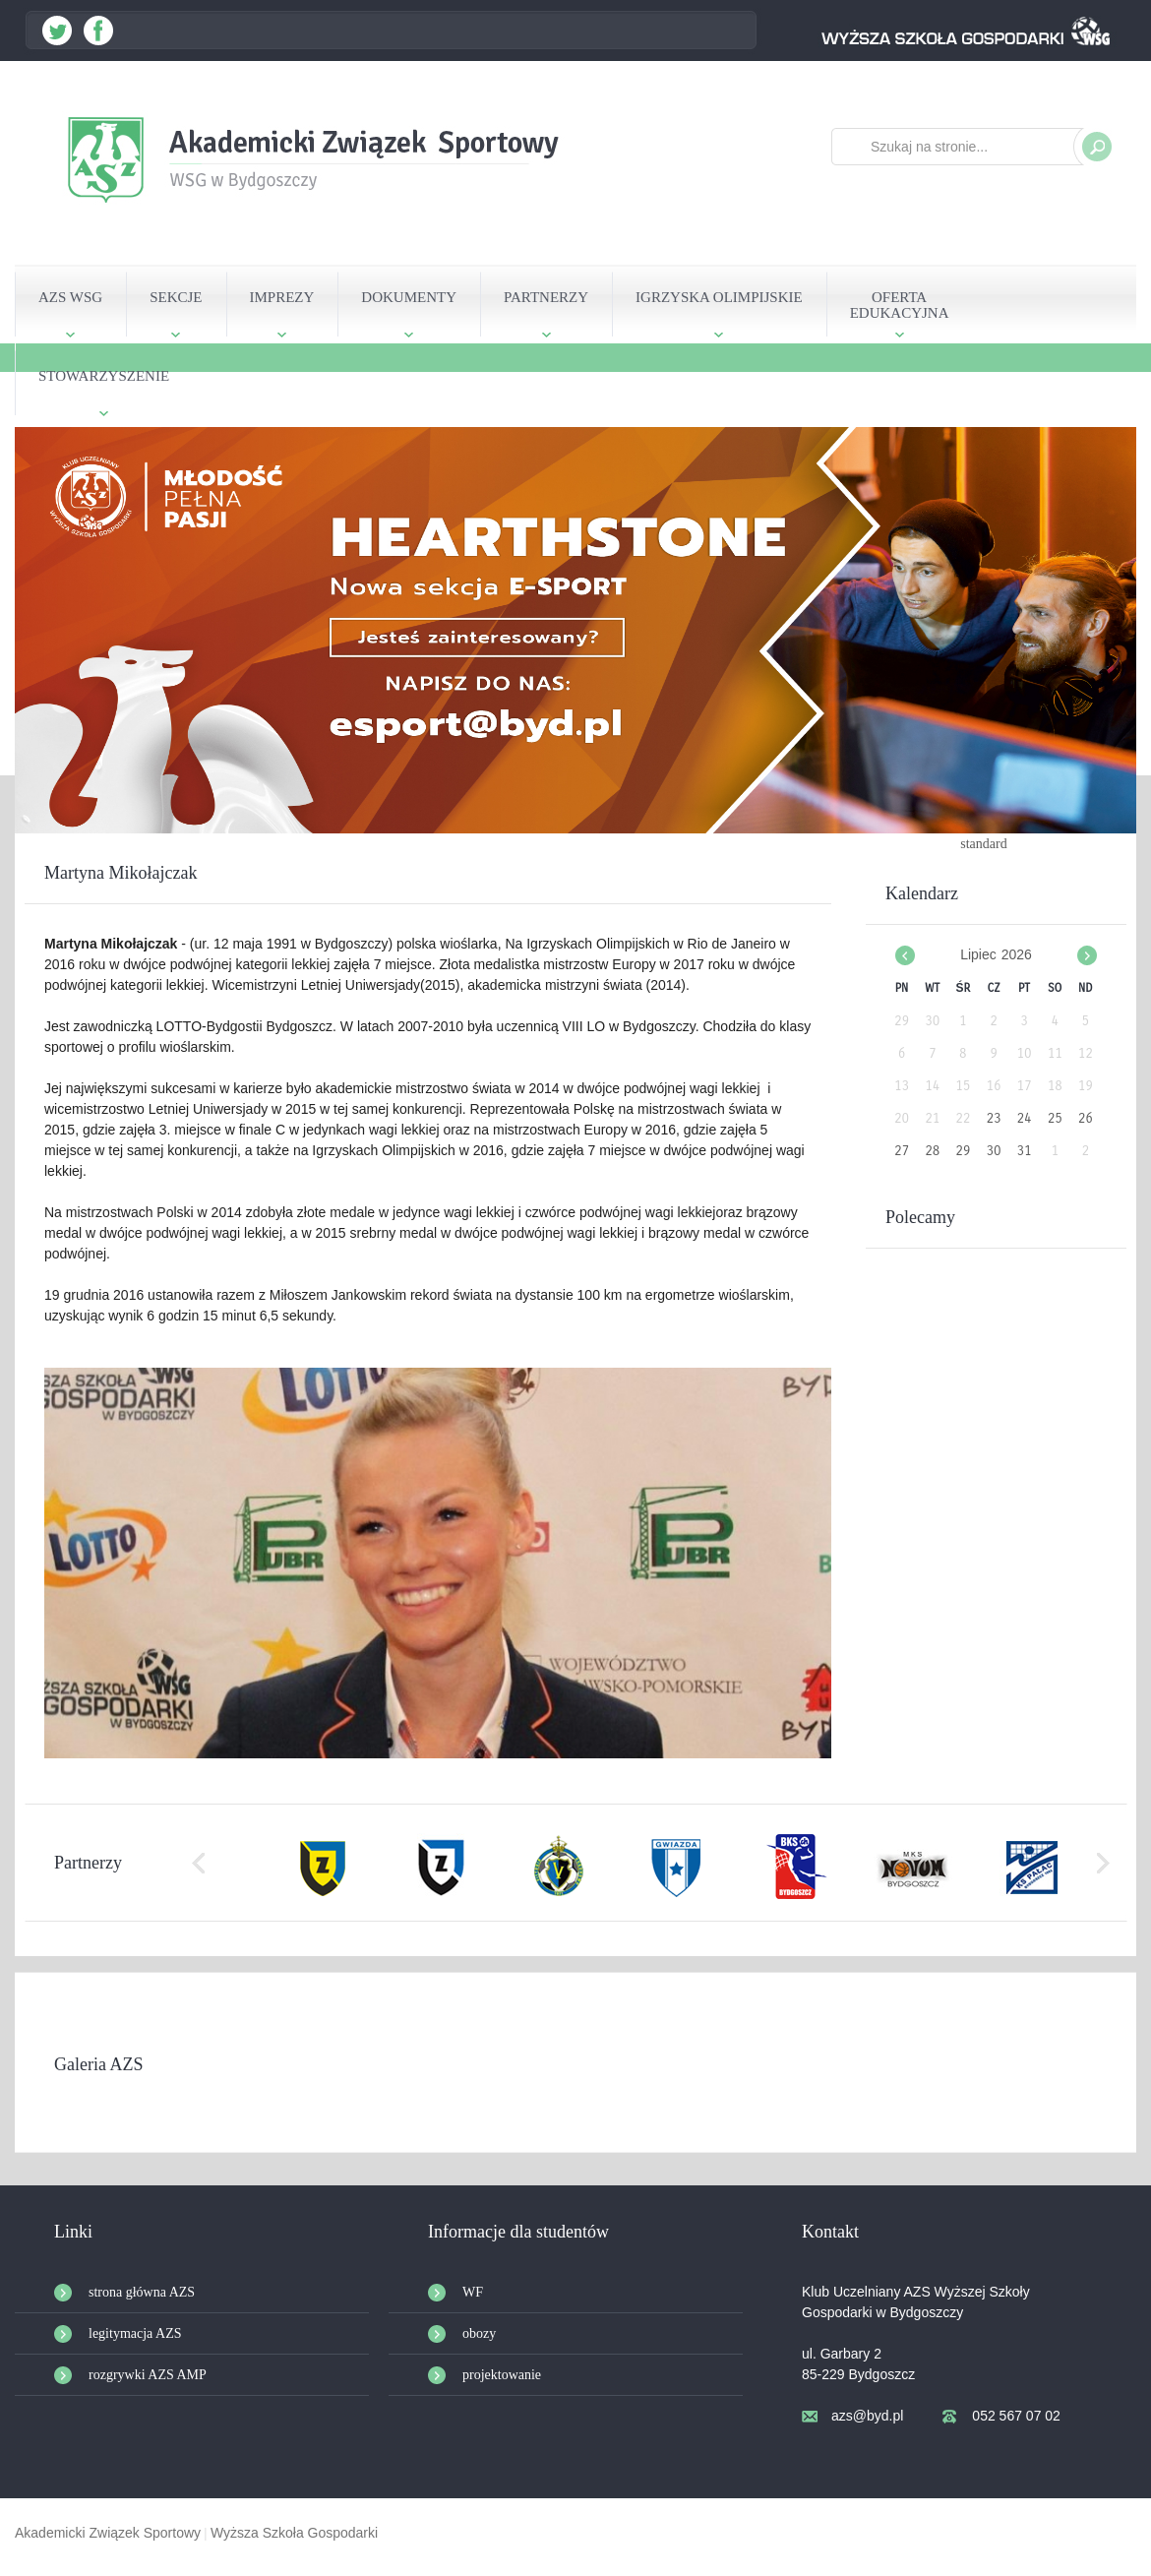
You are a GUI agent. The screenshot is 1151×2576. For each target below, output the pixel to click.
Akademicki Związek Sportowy (108, 2533)
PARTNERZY (546, 297)
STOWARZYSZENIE (103, 376)
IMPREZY (282, 297)
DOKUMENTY (408, 297)
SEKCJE (176, 297)
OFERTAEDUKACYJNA (899, 305)
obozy (479, 2333)
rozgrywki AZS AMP (148, 2374)
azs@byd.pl (867, 2415)
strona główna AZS (142, 2292)
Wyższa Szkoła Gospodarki (294, 2533)
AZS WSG (70, 297)
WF (472, 2292)
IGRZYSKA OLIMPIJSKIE (719, 297)
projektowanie (501, 2374)
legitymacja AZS (135, 2333)
